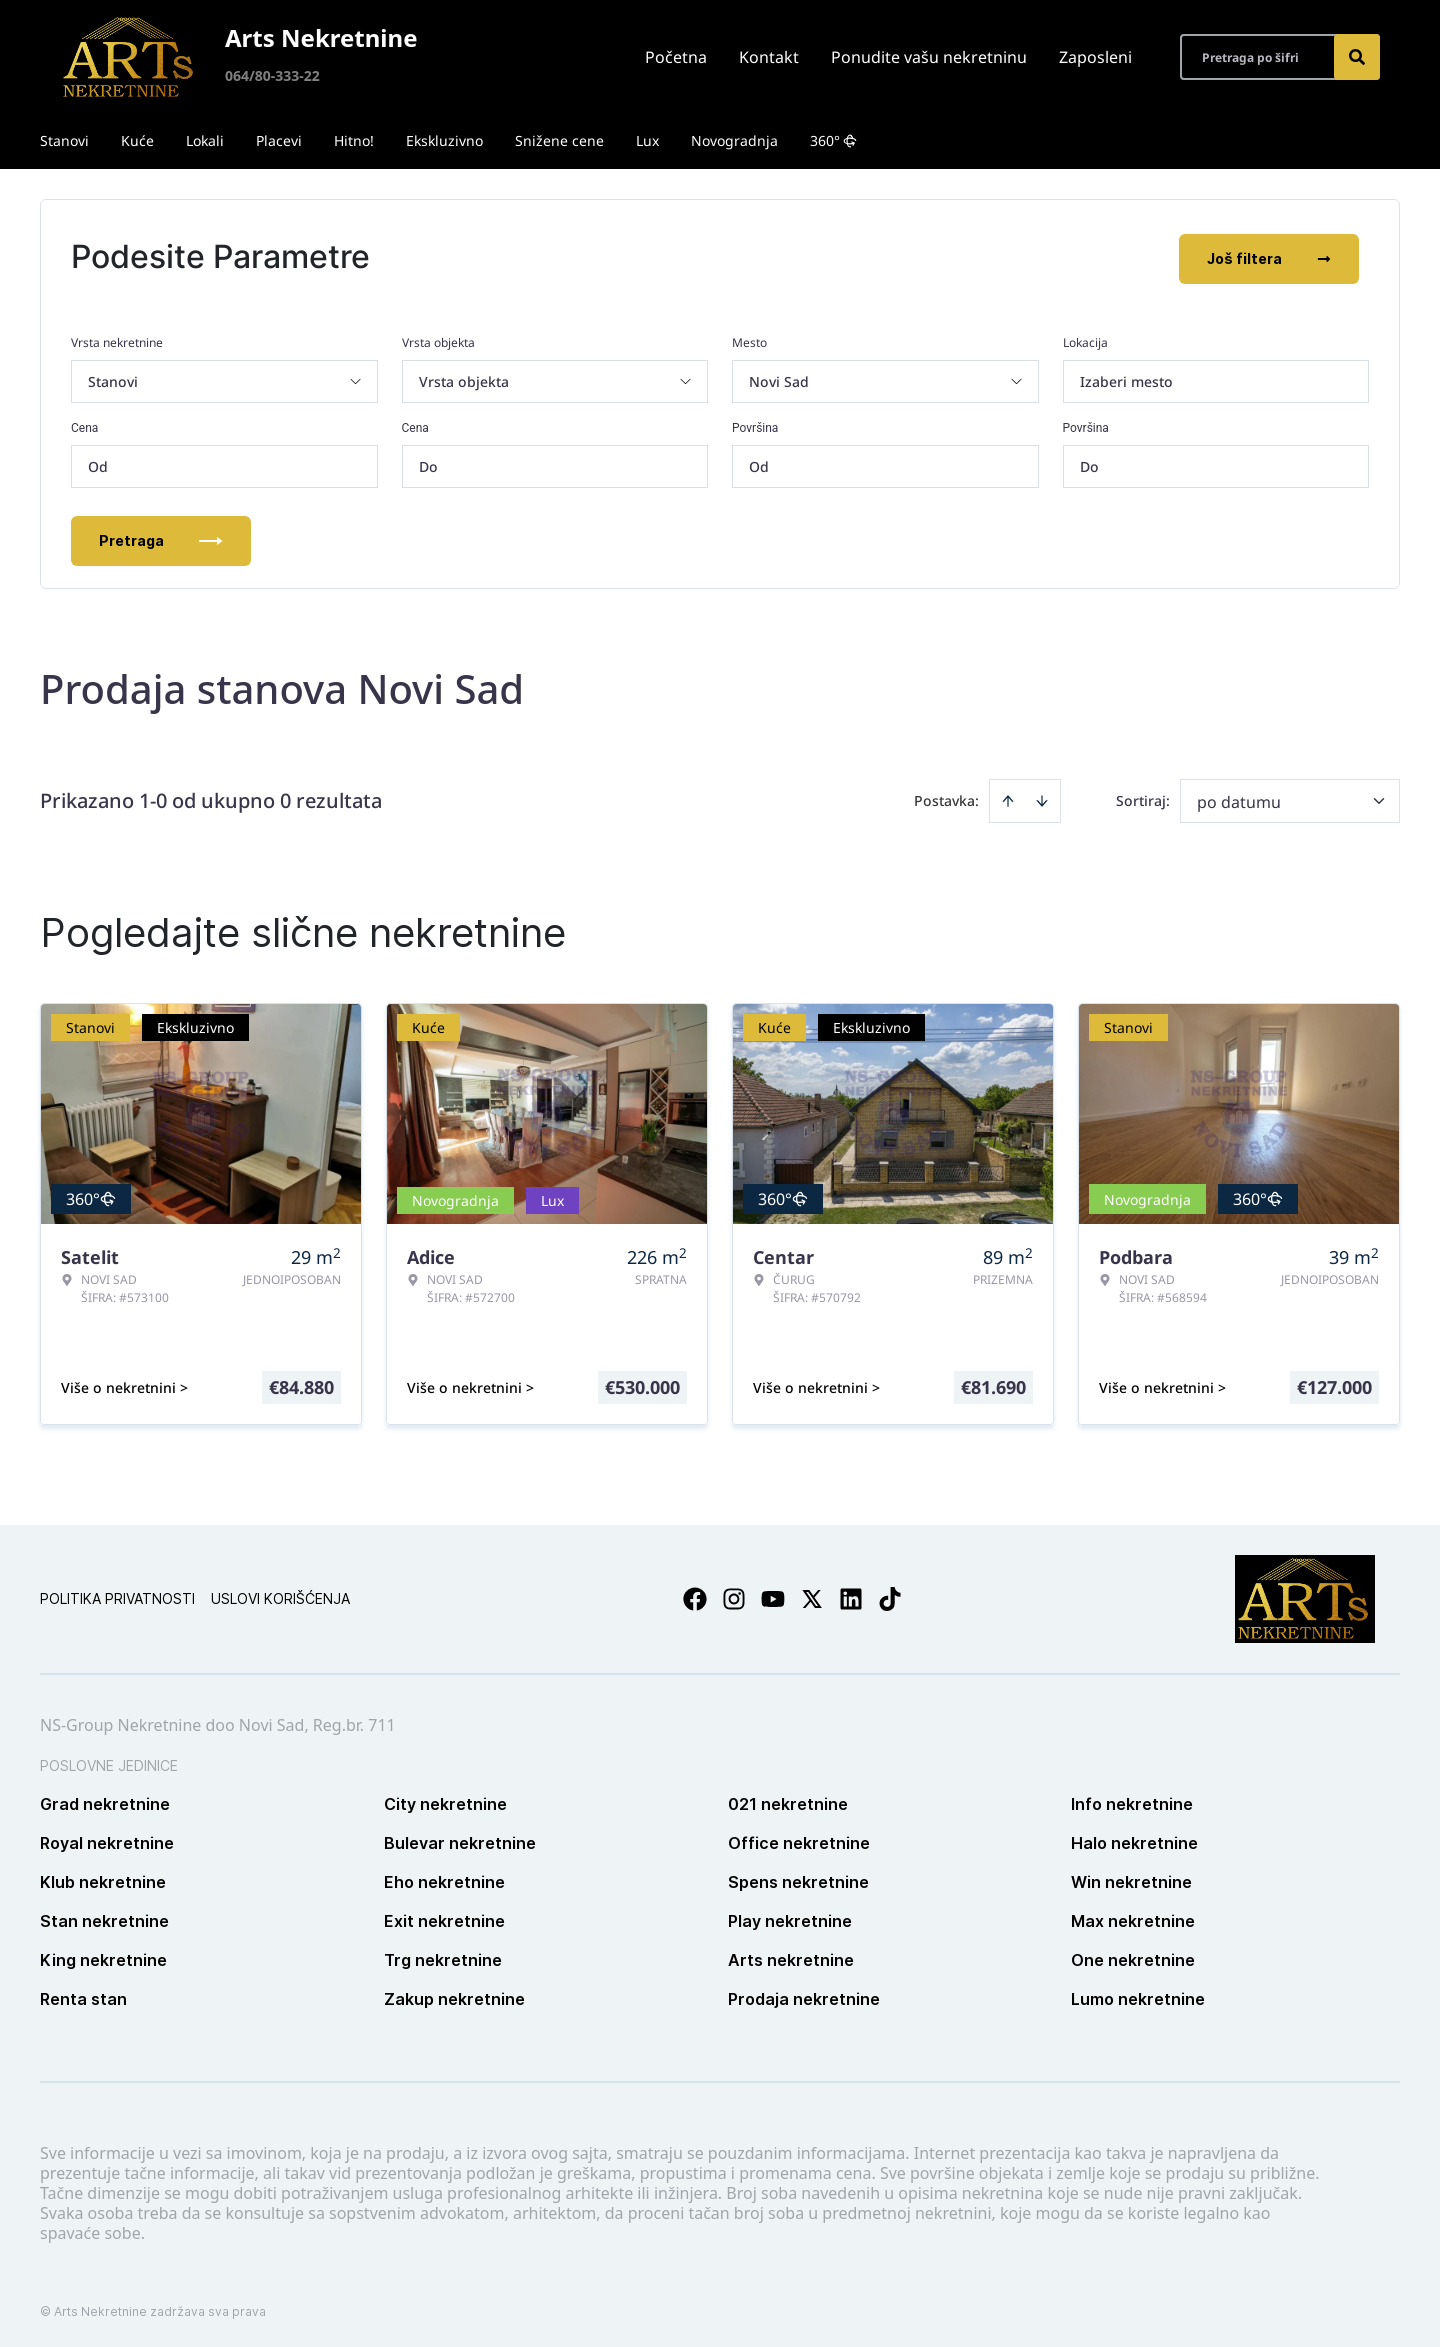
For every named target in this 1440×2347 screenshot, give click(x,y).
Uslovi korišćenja (280, 1594)
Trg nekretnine (443, 1956)
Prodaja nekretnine (804, 1995)
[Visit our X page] (812, 1595)
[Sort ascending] (1008, 797)
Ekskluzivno (444, 140)
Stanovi (64, 140)
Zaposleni (1095, 57)
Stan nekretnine (104, 1917)
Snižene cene (559, 140)
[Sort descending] (1042, 797)
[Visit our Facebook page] (695, 1595)
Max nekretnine (1133, 1917)
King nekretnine (103, 1956)
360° (833, 140)
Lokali (205, 140)
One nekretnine (1133, 1956)
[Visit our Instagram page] (734, 1595)
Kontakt (769, 57)
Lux (647, 140)
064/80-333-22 (272, 75)
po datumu (1239, 798)
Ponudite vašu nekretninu (929, 57)
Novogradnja (734, 140)
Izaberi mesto (1126, 377)
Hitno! (354, 140)
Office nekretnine (799, 1839)
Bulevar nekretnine (460, 1839)
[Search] (1357, 57)
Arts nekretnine (791, 1956)
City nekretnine (445, 1800)
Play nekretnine (790, 1917)
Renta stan (83, 1995)
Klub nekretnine (103, 1878)
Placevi (279, 140)
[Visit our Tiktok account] (890, 1595)
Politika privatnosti (117, 1594)
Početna (676, 57)
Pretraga (161, 536)
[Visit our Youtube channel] (773, 1595)
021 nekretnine (788, 1800)
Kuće (137, 140)
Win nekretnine (1131, 1878)
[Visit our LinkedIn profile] (851, 1595)
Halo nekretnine (1134, 1839)
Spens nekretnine (798, 1878)
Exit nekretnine (444, 1917)
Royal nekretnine (107, 1839)
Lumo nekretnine (1138, 1995)
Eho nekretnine (444, 1878)
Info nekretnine (1132, 1800)
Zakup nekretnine (454, 1995)
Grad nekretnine (105, 1800)
